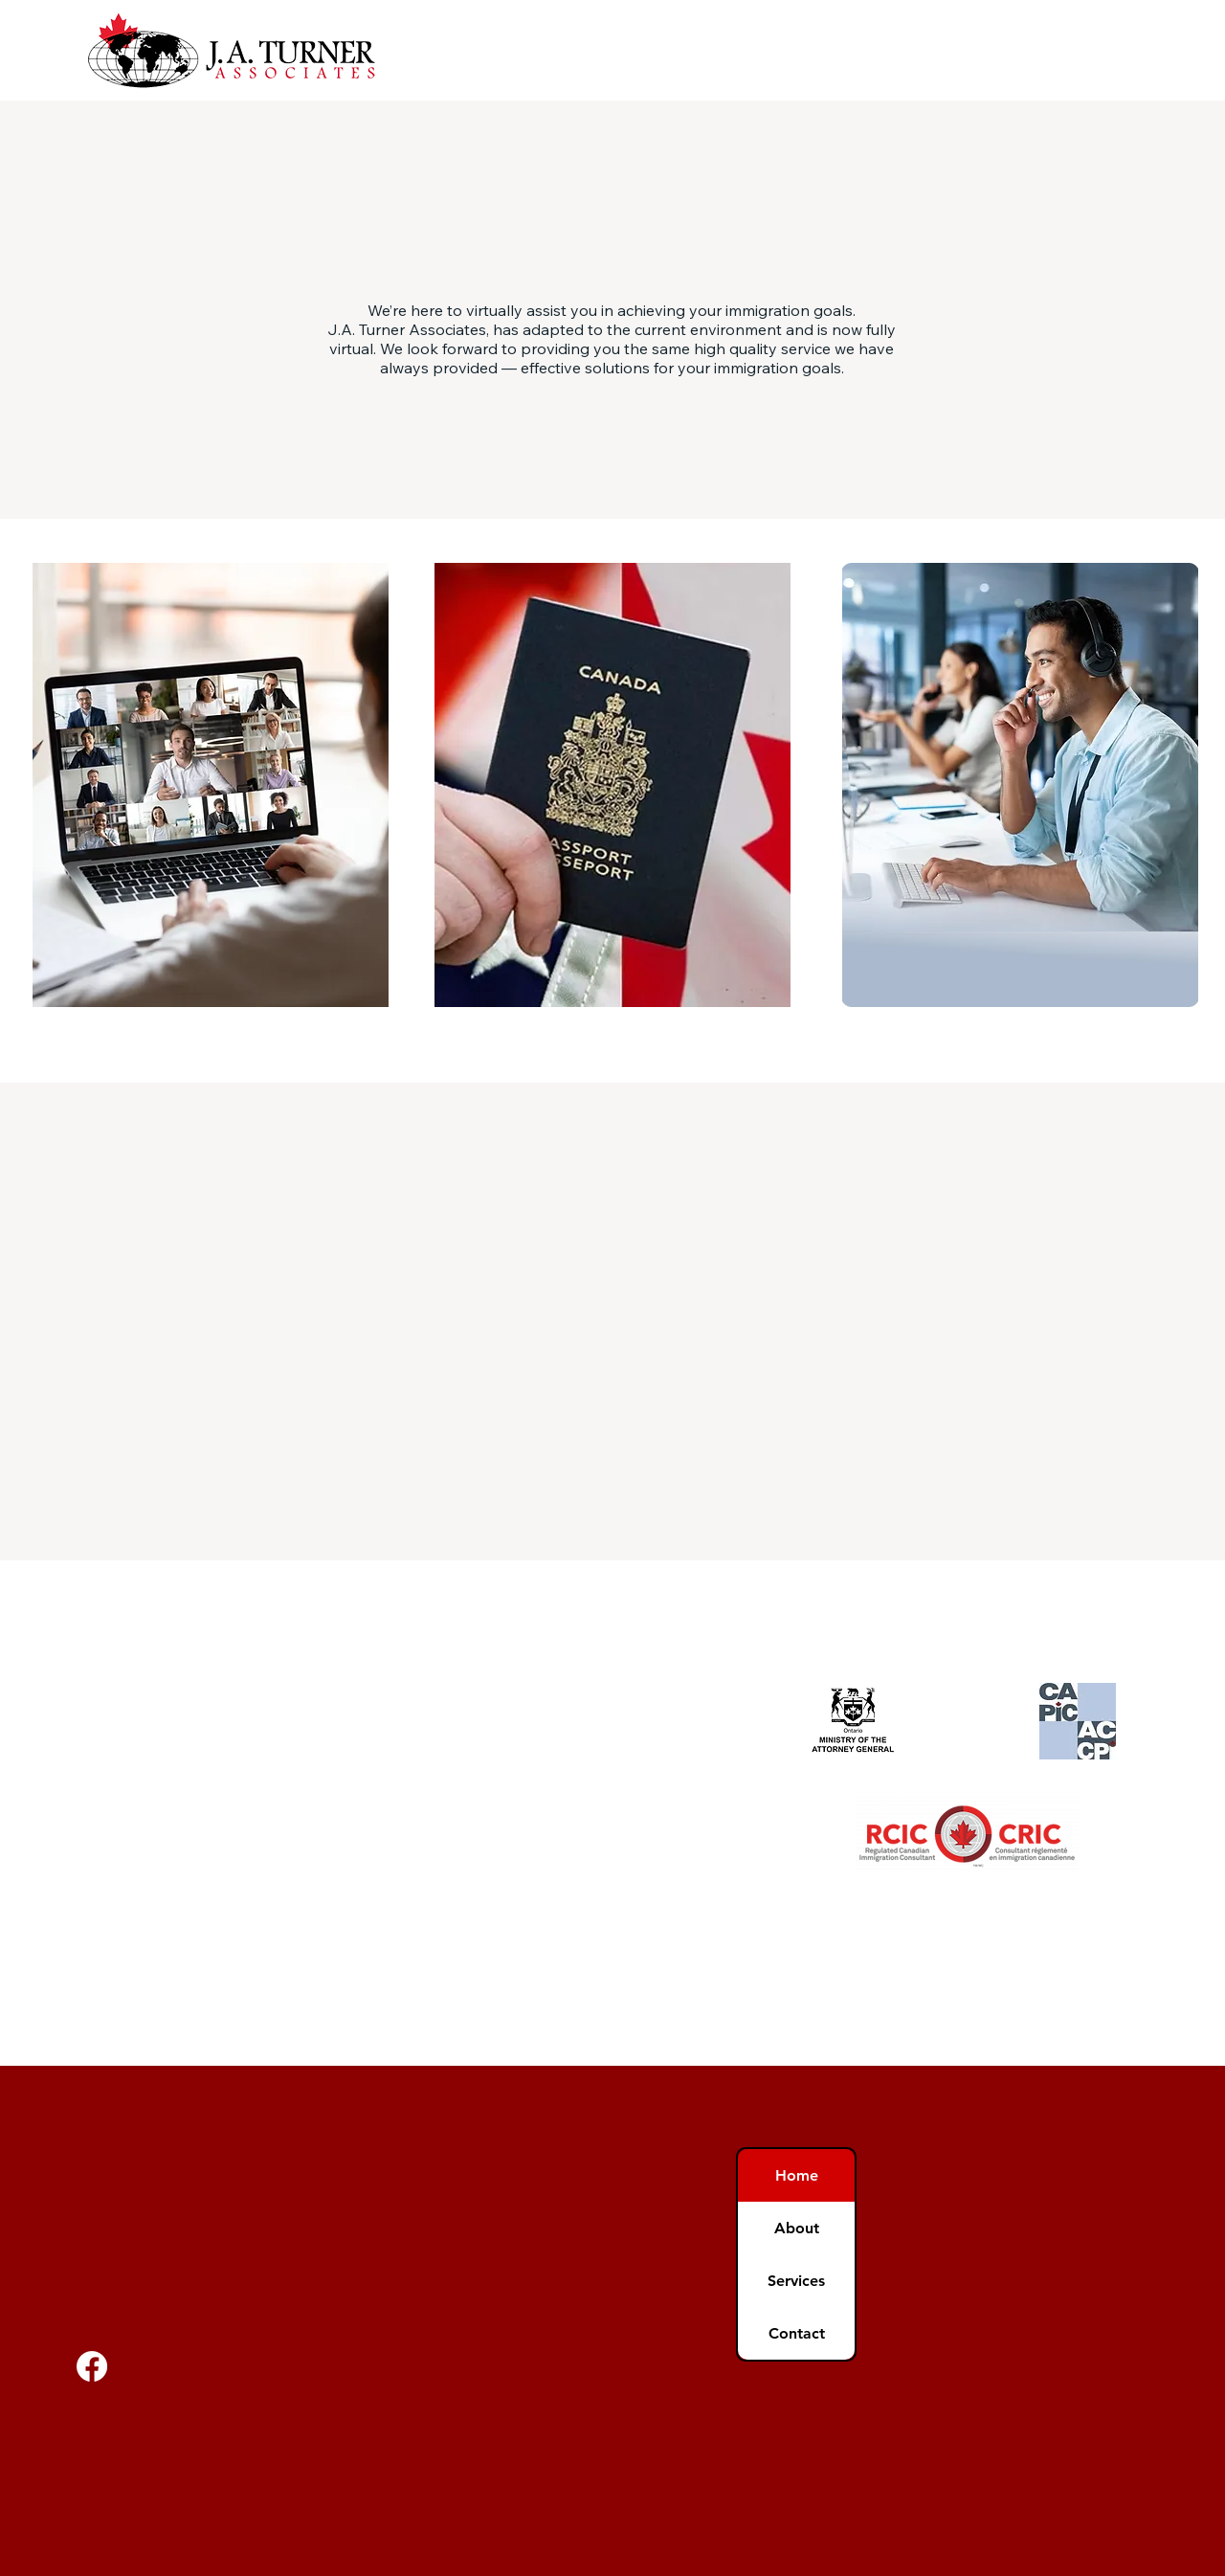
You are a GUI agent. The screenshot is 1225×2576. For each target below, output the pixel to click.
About (796, 2228)
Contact (796, 2333)
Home (796, 2175)
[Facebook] (92, 2366)
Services (796, 2281)
